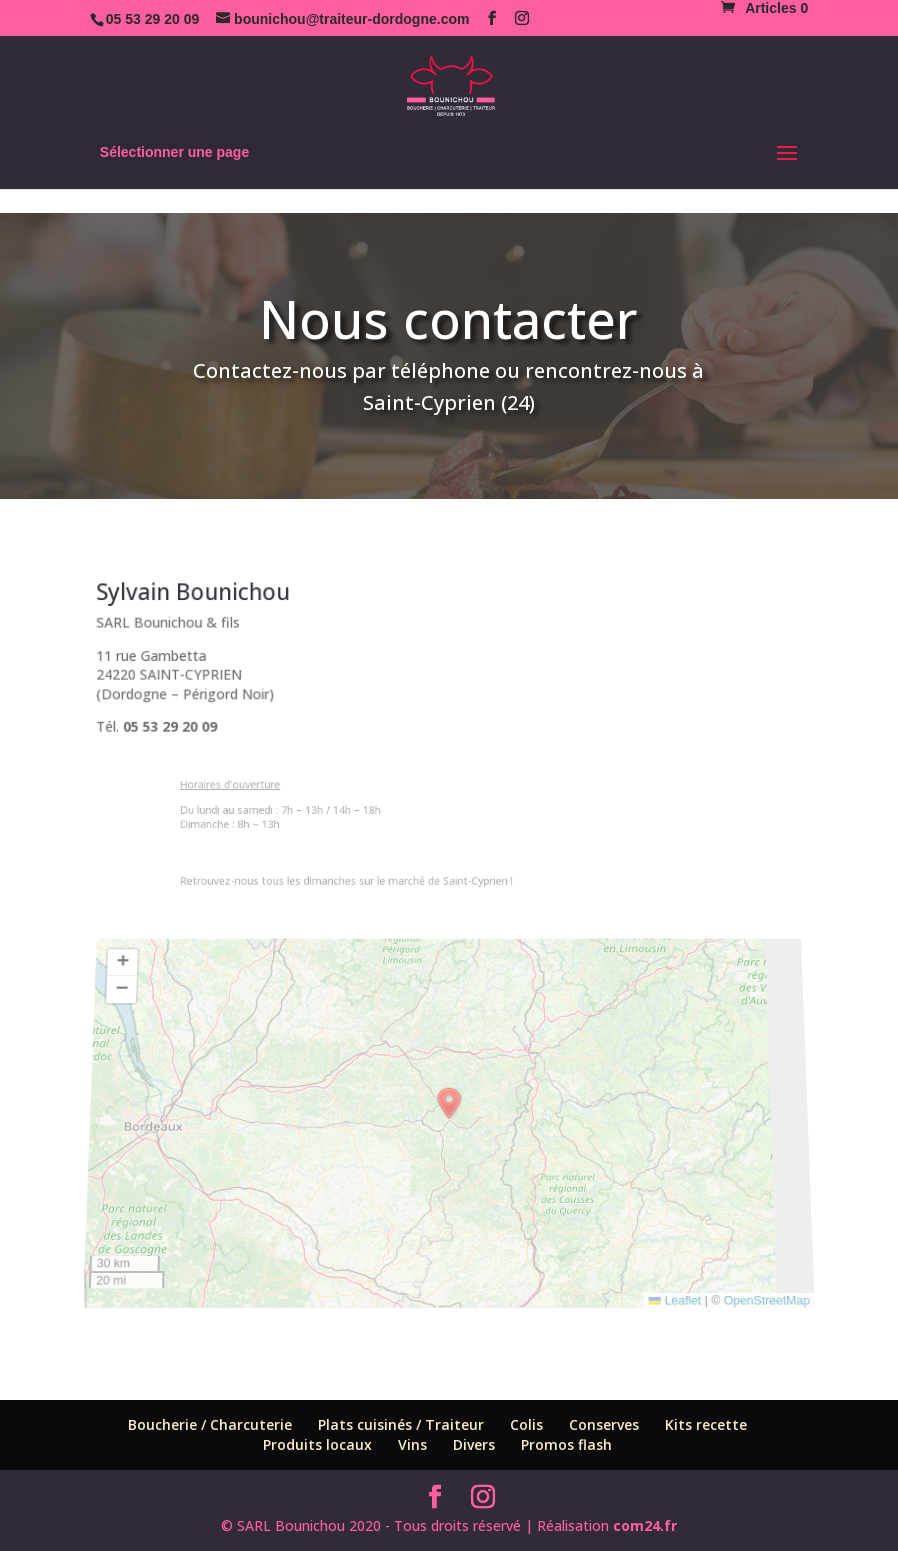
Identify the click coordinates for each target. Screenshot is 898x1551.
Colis (526, 1424)
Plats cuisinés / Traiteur (401, 1424)
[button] (449, 1105)
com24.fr (645, 1525)
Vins (412, 1444)
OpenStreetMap (775, 1283)
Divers (474, 1444)
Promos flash (566, 1444)
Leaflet (681, 1283)
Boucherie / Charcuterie (210, 1424)
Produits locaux (317, 1444)
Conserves (604, 1424)
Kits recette (706, 1424)
